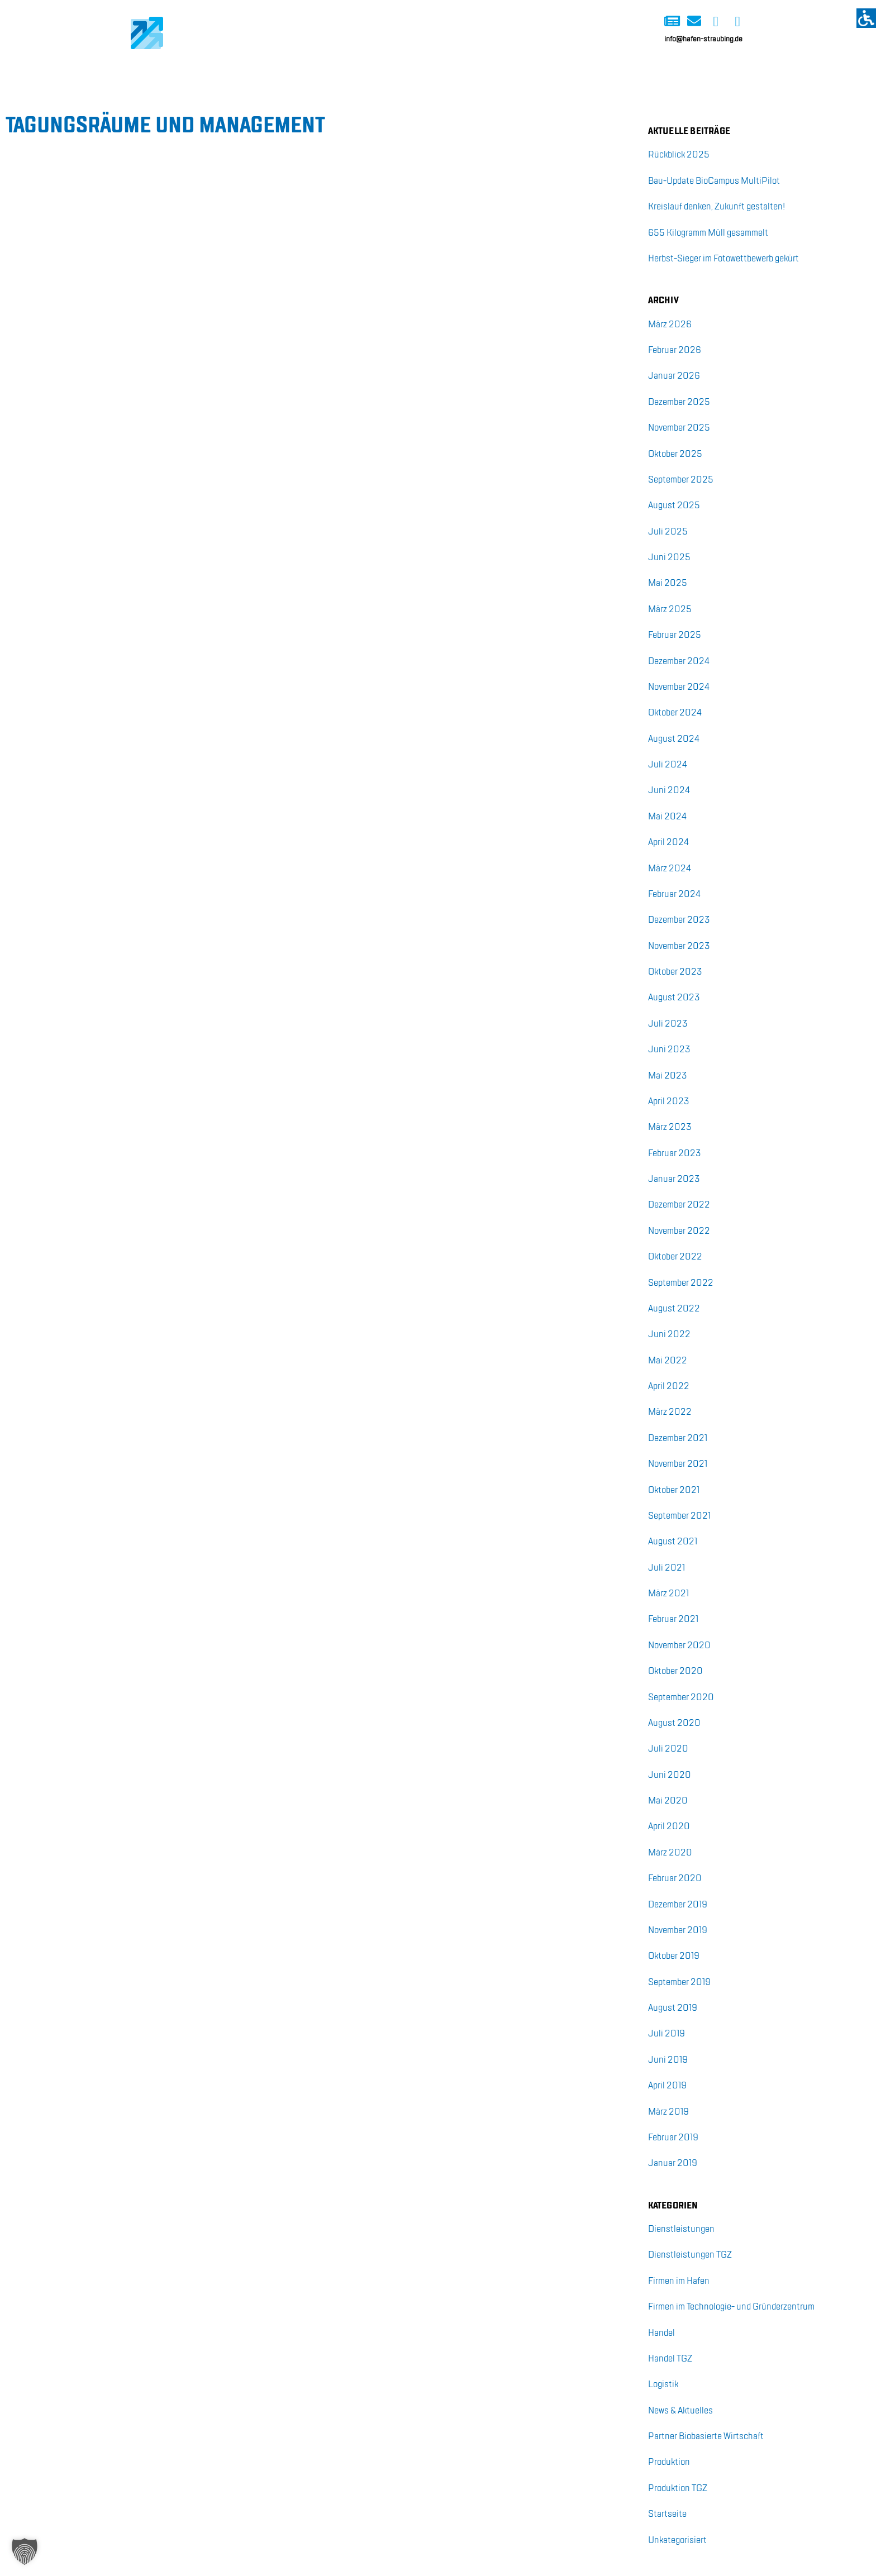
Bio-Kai (285, 71)
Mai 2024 (667, 817)
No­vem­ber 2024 (679, 687)
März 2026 (670, 325)
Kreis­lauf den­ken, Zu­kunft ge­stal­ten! (716, 207)
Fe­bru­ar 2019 (673, 2138)
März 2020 (670, 1853)
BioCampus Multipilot (535, 71)
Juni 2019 (668, 2060)
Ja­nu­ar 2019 (672, 2163)
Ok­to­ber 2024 (675, 713)
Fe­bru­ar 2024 (674, 894)
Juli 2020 (668, 1749)
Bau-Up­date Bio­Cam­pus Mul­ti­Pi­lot (714, 181)
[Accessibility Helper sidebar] (866, 18)
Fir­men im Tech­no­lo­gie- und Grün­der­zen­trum (731, 2307)
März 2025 (670, 609)
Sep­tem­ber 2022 (680, 1283)
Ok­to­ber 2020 (675, 1671)
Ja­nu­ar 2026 (674, 376)
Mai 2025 (667, 583)
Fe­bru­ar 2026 (674, 350)
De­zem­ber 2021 (677, 1438)
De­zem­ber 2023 (679, 920)
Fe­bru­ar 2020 (675, 1878)
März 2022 (670, 1412)
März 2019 (668, 2112)
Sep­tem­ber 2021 (679, 1516)
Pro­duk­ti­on (669, 2462)
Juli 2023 (668, 1024)
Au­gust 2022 (674, 1309)
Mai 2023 (667, 1076)
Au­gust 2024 (673, 739)
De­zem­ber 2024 (679, 661)
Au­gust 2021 (672, 1542)
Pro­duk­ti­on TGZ (677, 2488)
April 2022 (668, 1386)
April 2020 (669, 1826)
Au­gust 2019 (672, 2008)
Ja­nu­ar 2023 (674, 1179)
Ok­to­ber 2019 (673, 1956)
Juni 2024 (669, 790)
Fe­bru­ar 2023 (674, 1153)
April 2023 (668, 1101)
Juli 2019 (666, 2034)
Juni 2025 (669, 557)
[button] (24, 2551)
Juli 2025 (668, 532)
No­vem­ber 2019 (677, 1930)
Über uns (637, 71)
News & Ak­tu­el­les (680, 2411)
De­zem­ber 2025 (679, 402)
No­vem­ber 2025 (679, 428)
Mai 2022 (667, 1361)
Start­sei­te (667, 2514)
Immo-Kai (433, 71)
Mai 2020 (668, 1801)
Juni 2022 (669, 1334)
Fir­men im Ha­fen (679, 2281)
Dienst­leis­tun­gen (681, 2229)
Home (140, 71)
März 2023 (670, 1127)
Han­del (661, 2333)
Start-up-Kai (356, 71)
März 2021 (668, 1594)
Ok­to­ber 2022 (675, 1257)
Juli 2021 (666, 1568)
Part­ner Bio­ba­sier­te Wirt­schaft (706, 2436)
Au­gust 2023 (674, 998)
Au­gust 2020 (674, 1723)
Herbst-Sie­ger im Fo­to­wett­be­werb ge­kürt (723, 259)
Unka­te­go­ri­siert (677, 2540)
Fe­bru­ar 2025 (674, 635)
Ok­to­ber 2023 (675, 972)
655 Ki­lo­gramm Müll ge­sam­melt (708, 233)
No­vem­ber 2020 (679, 1645)
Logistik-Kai (214, 71)
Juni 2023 (669, 1050)
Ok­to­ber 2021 (673, 1490)
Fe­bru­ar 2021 (673, 1619)
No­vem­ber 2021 (677, 1464)
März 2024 (669, 869)
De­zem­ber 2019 (677, 1905)
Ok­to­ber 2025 (675, 454)
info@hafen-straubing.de (703, 39)
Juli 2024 (667, 765)
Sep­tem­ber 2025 (680, 480)
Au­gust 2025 (674, 506)
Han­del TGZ (670, 2359)
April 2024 (668, 842)
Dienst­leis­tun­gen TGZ (690, 2255)
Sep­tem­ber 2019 (679, 1982)
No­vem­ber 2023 (679, 946)
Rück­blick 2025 (679, 155)
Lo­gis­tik (663, 2384)
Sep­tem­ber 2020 (681, 1697)
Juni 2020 (669, 1775)
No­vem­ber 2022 (679, 1231)
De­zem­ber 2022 (679, 1205)
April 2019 (667, 2086)
